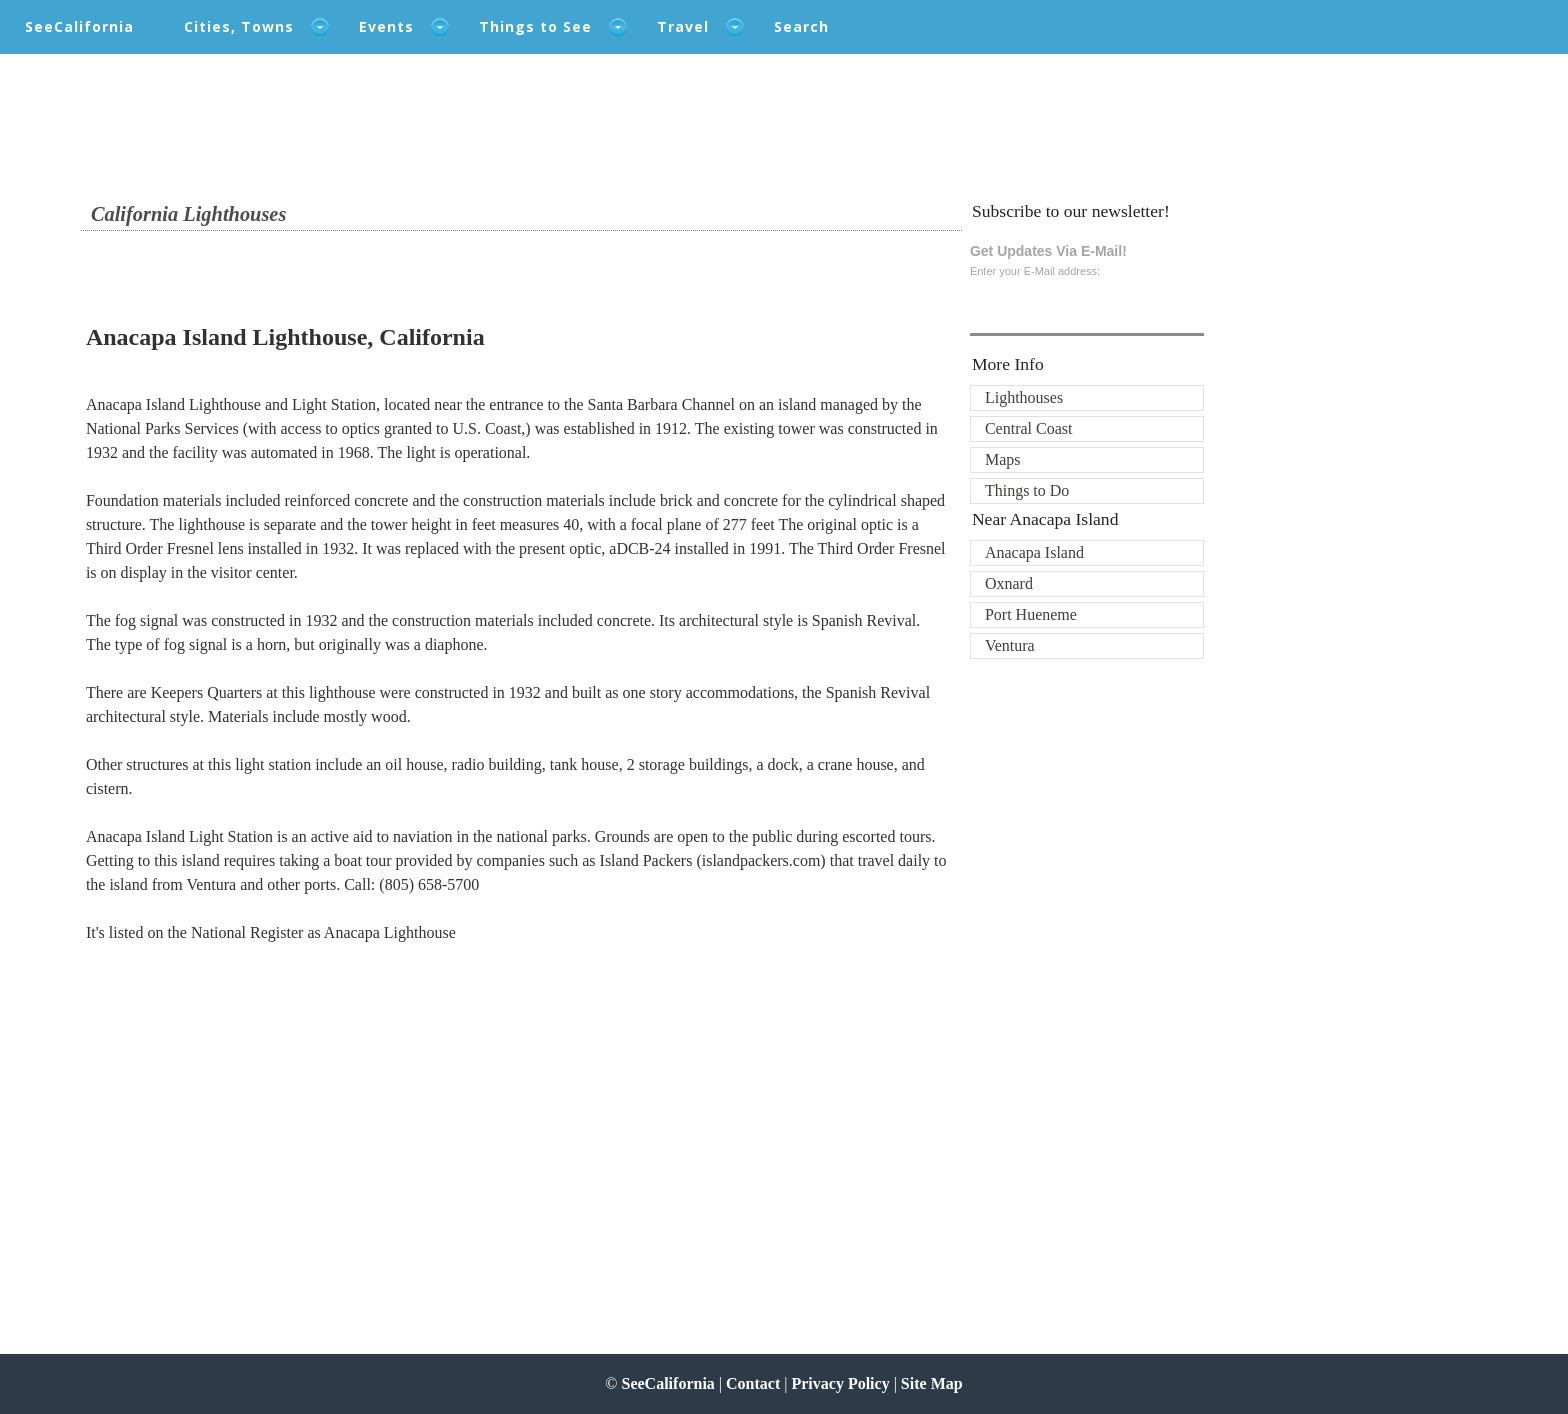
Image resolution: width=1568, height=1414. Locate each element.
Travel (683, 26)
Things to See (535, 26)
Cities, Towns (239, 26)
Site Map (932, 1383)
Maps (1003, 459)
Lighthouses (1024, 397)
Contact (753, 1383)
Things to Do (1027, 490)
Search (801, 26)
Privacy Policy (840, 1383)
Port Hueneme (1031, 614)
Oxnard (1009, 583)
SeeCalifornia (79, 26)
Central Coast (1029, 428)
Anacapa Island (1034, 552)
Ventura (1010, 645)
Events (386, 26)
